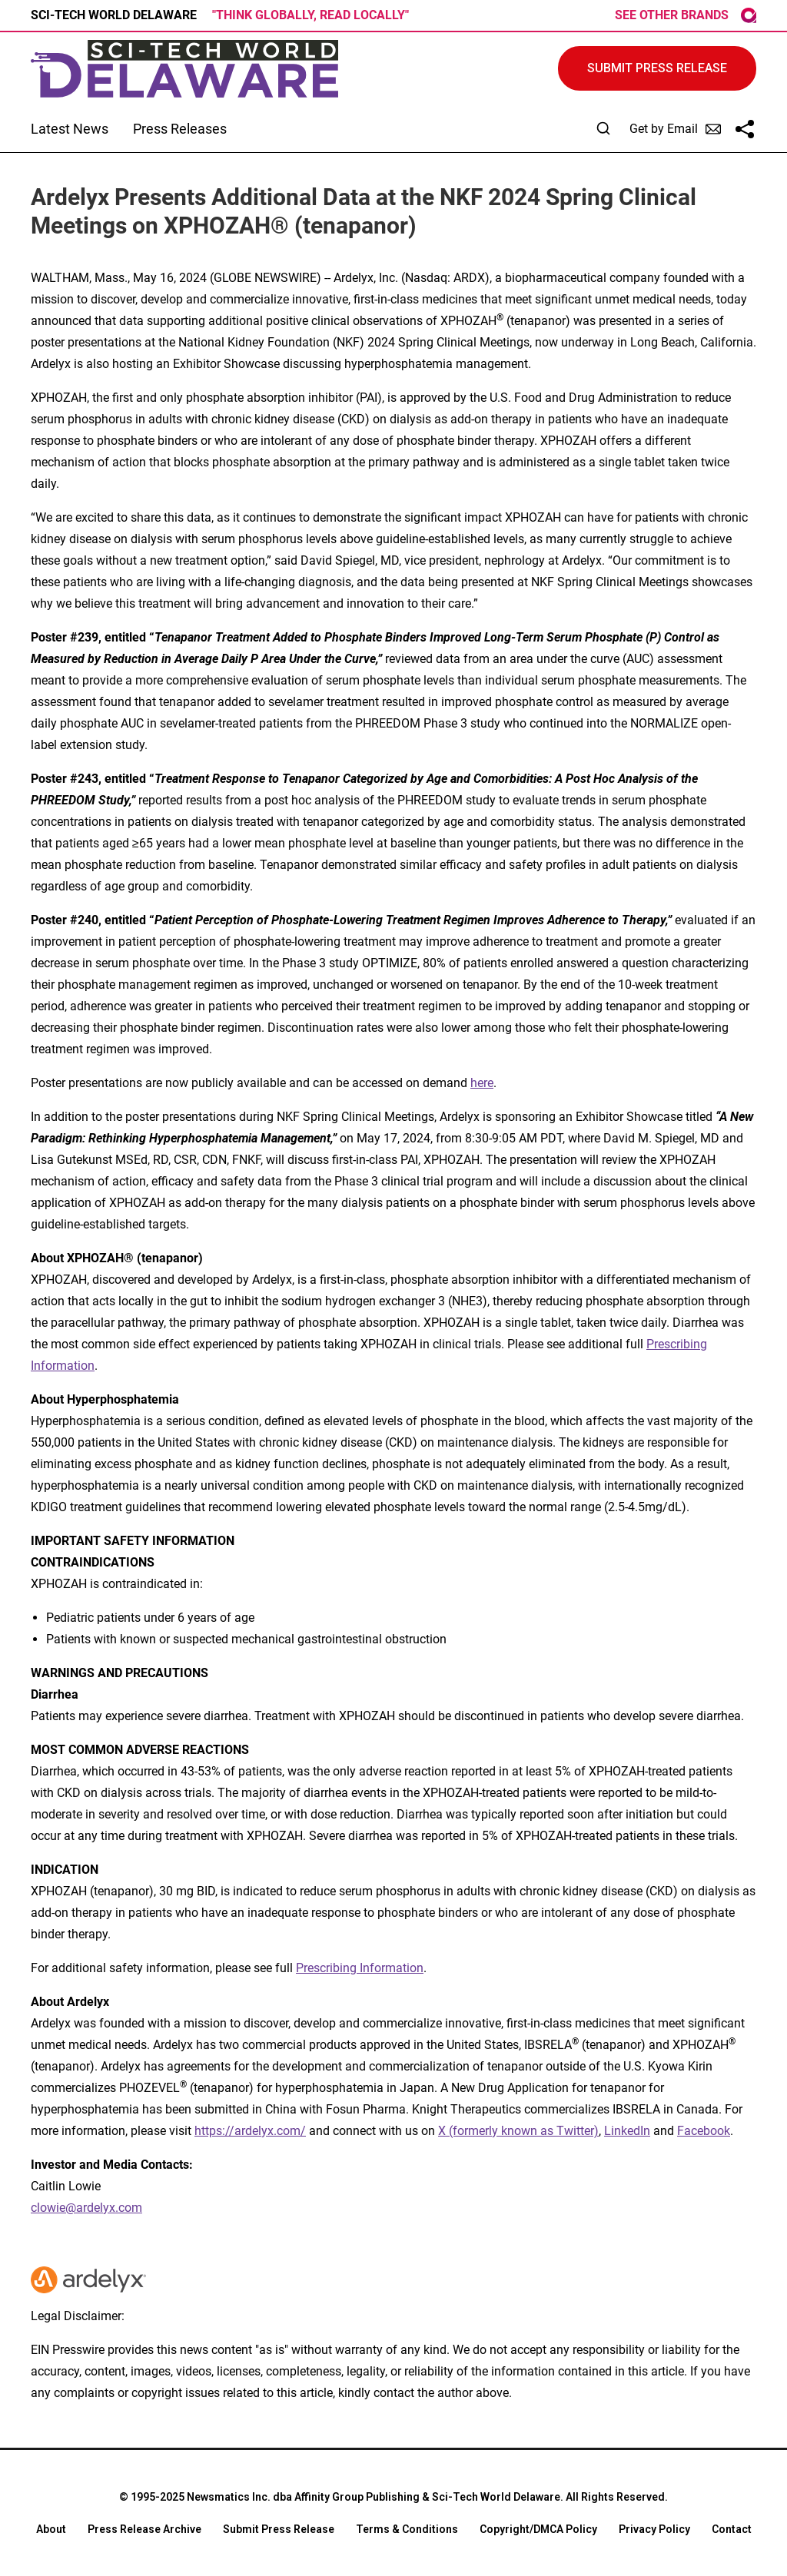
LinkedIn (627, 2130)
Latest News (69, 129)
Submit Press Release (278, 2529)
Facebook (703, 2130)
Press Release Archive (144, 2529)
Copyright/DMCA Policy (538, 2529)
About (51, 2529)
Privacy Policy (654, 2529)
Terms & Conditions (407, 2529)
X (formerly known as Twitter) (518, 2130)
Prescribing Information (359, 1968)
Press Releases (180, 129)
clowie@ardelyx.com (86, 2207)
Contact (732, 2529)
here (481, 1083)
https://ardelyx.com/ (250, 2130)
